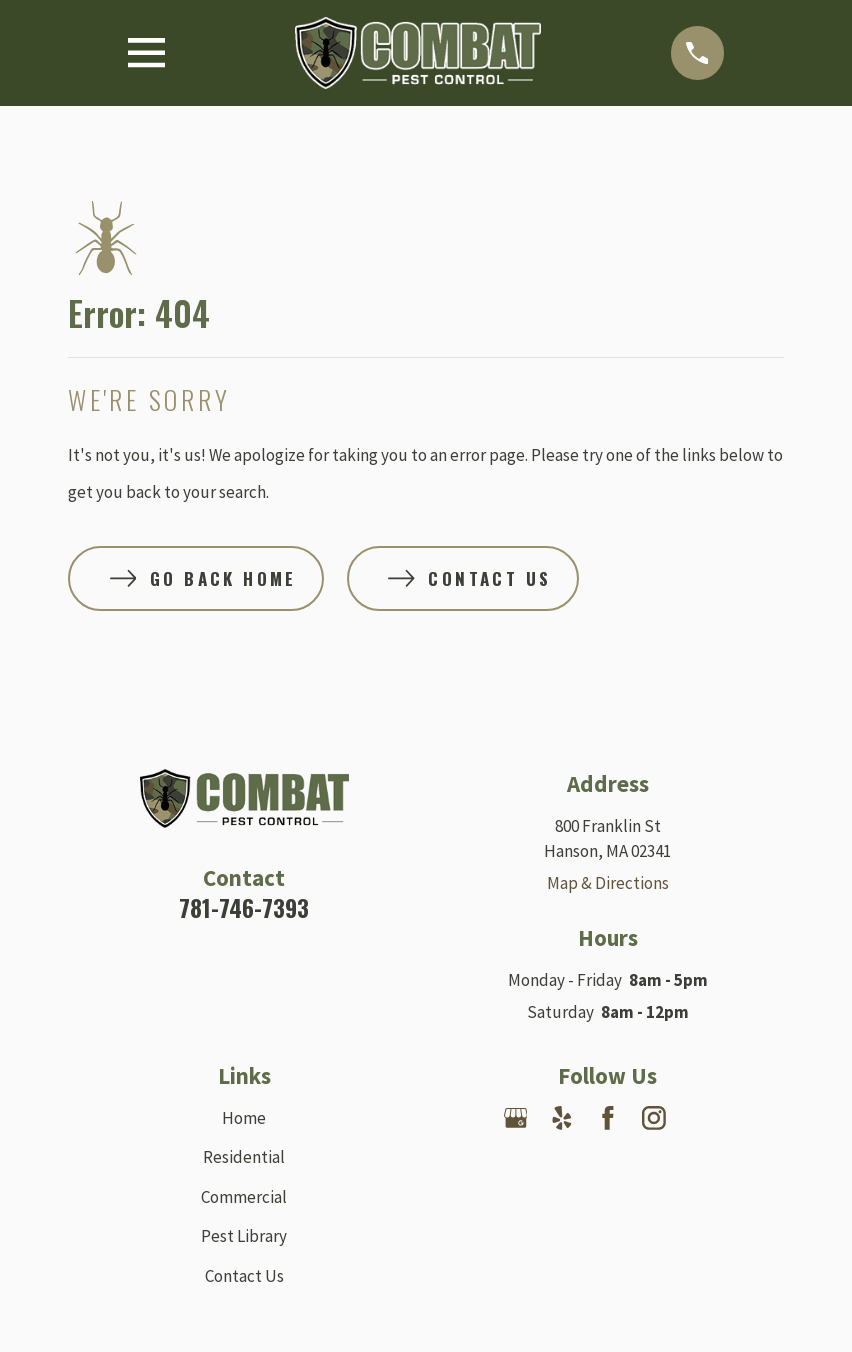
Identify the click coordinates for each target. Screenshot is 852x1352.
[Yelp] (562, 1118)
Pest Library (244, 1236)
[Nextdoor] (700, 1118)
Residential (244, 1157)
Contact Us (244, 1276)
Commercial (244, 1197)
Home (244, 1118)
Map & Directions (608, 883)
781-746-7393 (244, 908)
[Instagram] (654, 1118)
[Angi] (608, 1164)
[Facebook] (608, 1118)
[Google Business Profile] (516, 1118)
